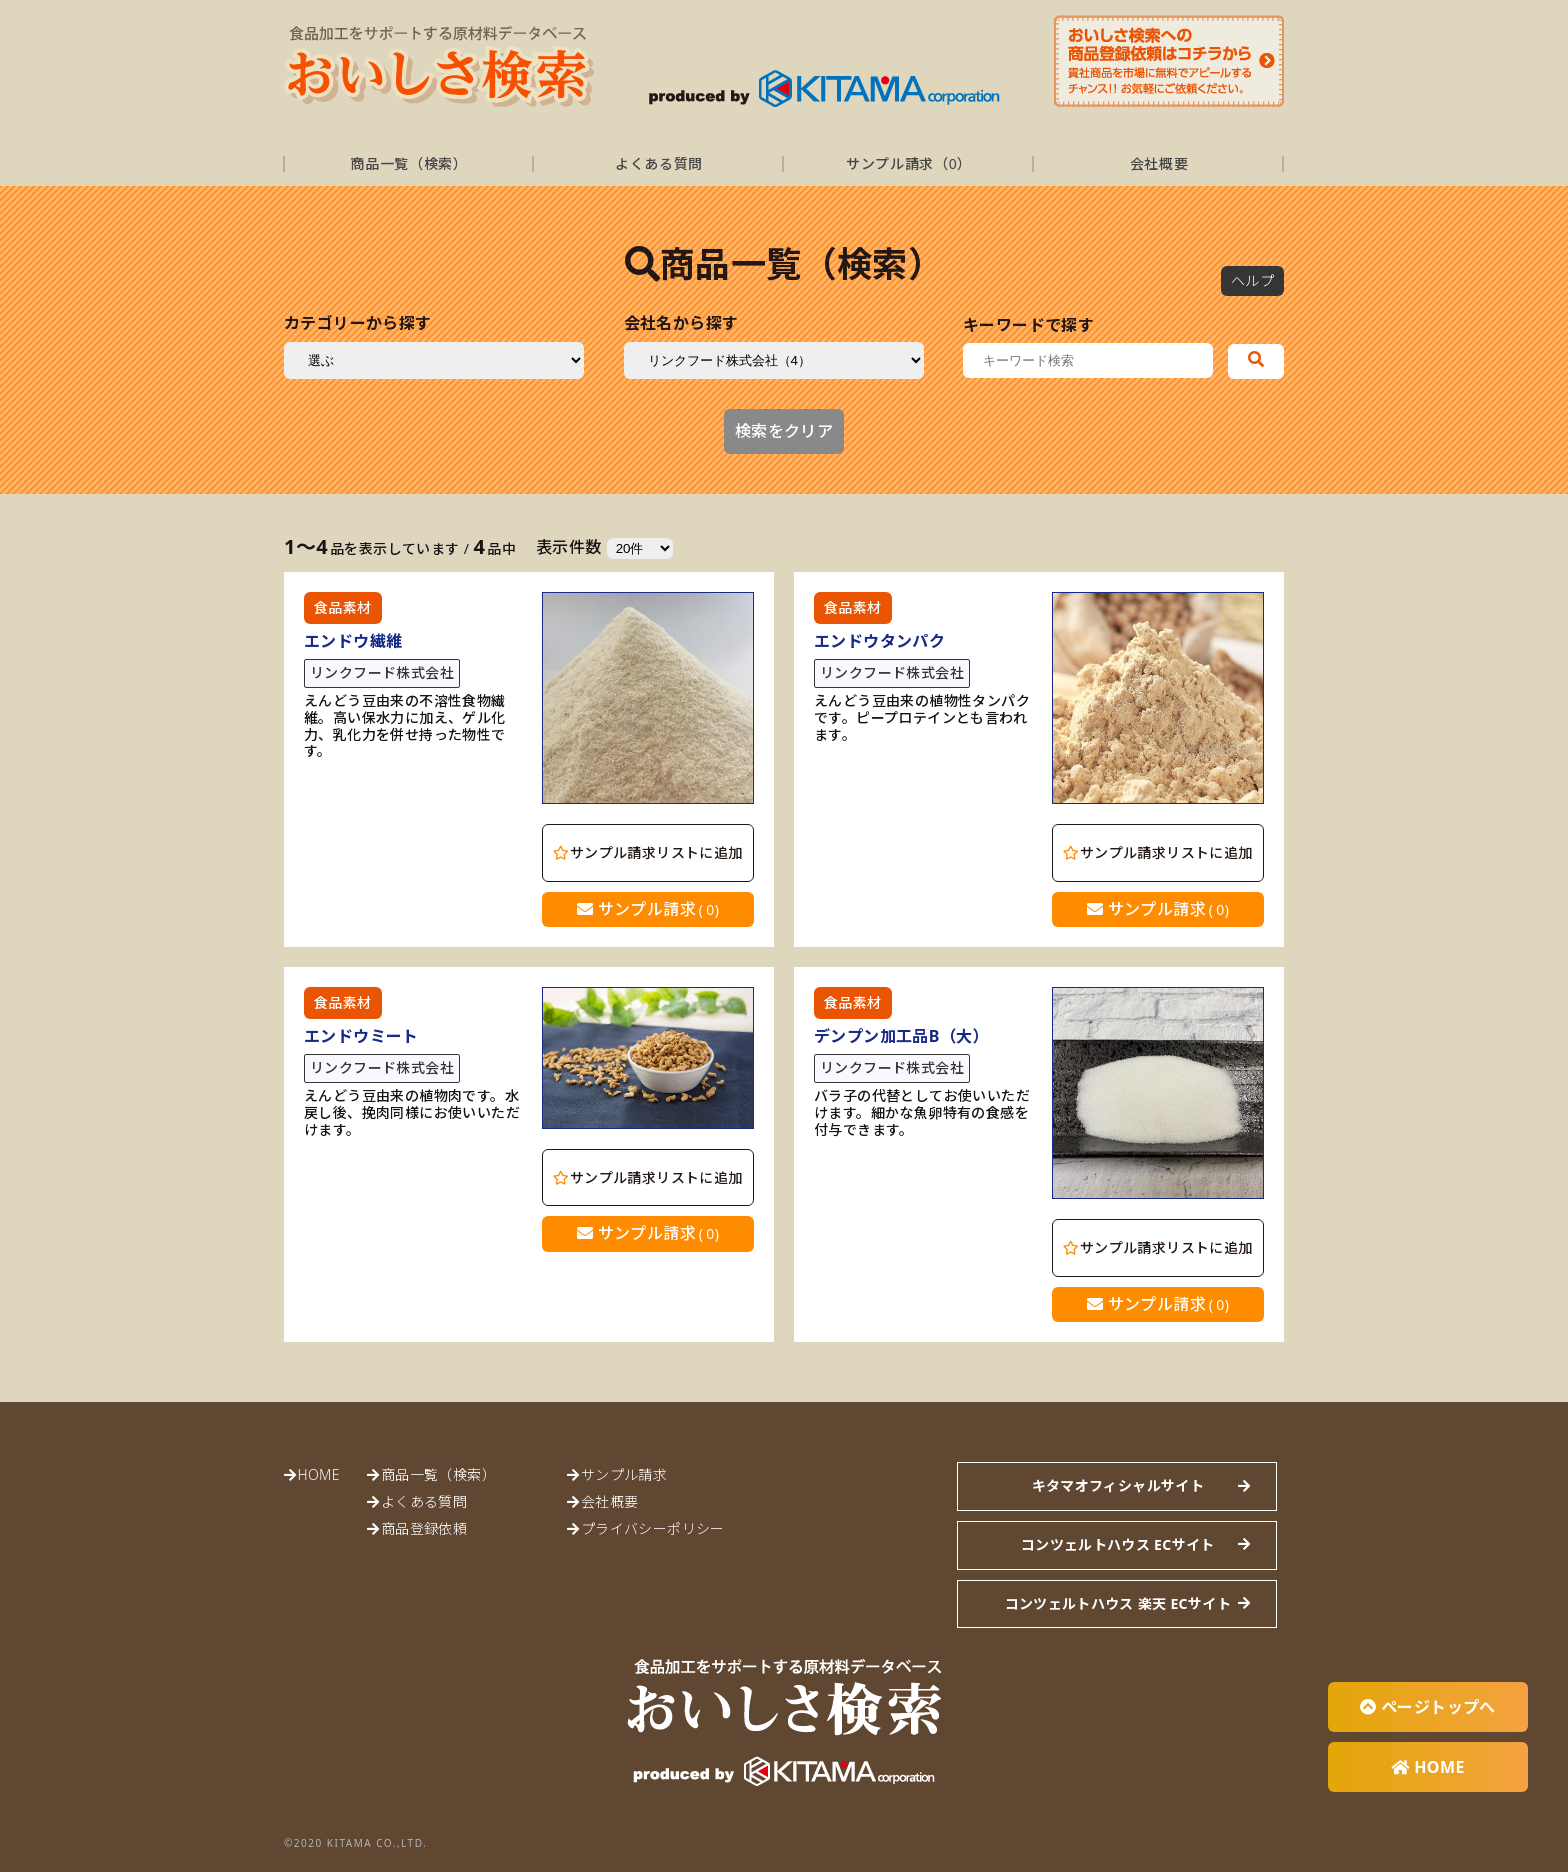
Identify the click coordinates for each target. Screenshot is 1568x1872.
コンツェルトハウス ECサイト (1118, 1544)
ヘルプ (1252, 280)
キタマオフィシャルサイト (1118, 1485)
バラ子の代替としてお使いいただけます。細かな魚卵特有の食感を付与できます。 (922, 1113)
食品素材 (343, 607)
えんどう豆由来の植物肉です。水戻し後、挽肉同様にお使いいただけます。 (412, 1113)
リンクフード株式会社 (382, 672)
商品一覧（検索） (409, 163)
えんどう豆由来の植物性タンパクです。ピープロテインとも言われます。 (922, 718)
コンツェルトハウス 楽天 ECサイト (1118, 1603)
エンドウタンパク (879, 641)
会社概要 (1159, 163)
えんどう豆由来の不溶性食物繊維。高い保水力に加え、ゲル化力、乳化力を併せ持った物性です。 (405, 726)
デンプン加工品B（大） (901, 1036)
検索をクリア (784, 431)
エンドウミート (361, 1036)
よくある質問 (659, 163)
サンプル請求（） (909, 163)
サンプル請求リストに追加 (647, 852)
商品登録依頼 (424, 1528)
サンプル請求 (648, 909)
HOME (318, 1474)
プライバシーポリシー (653, 1528)
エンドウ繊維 (353, 641)
